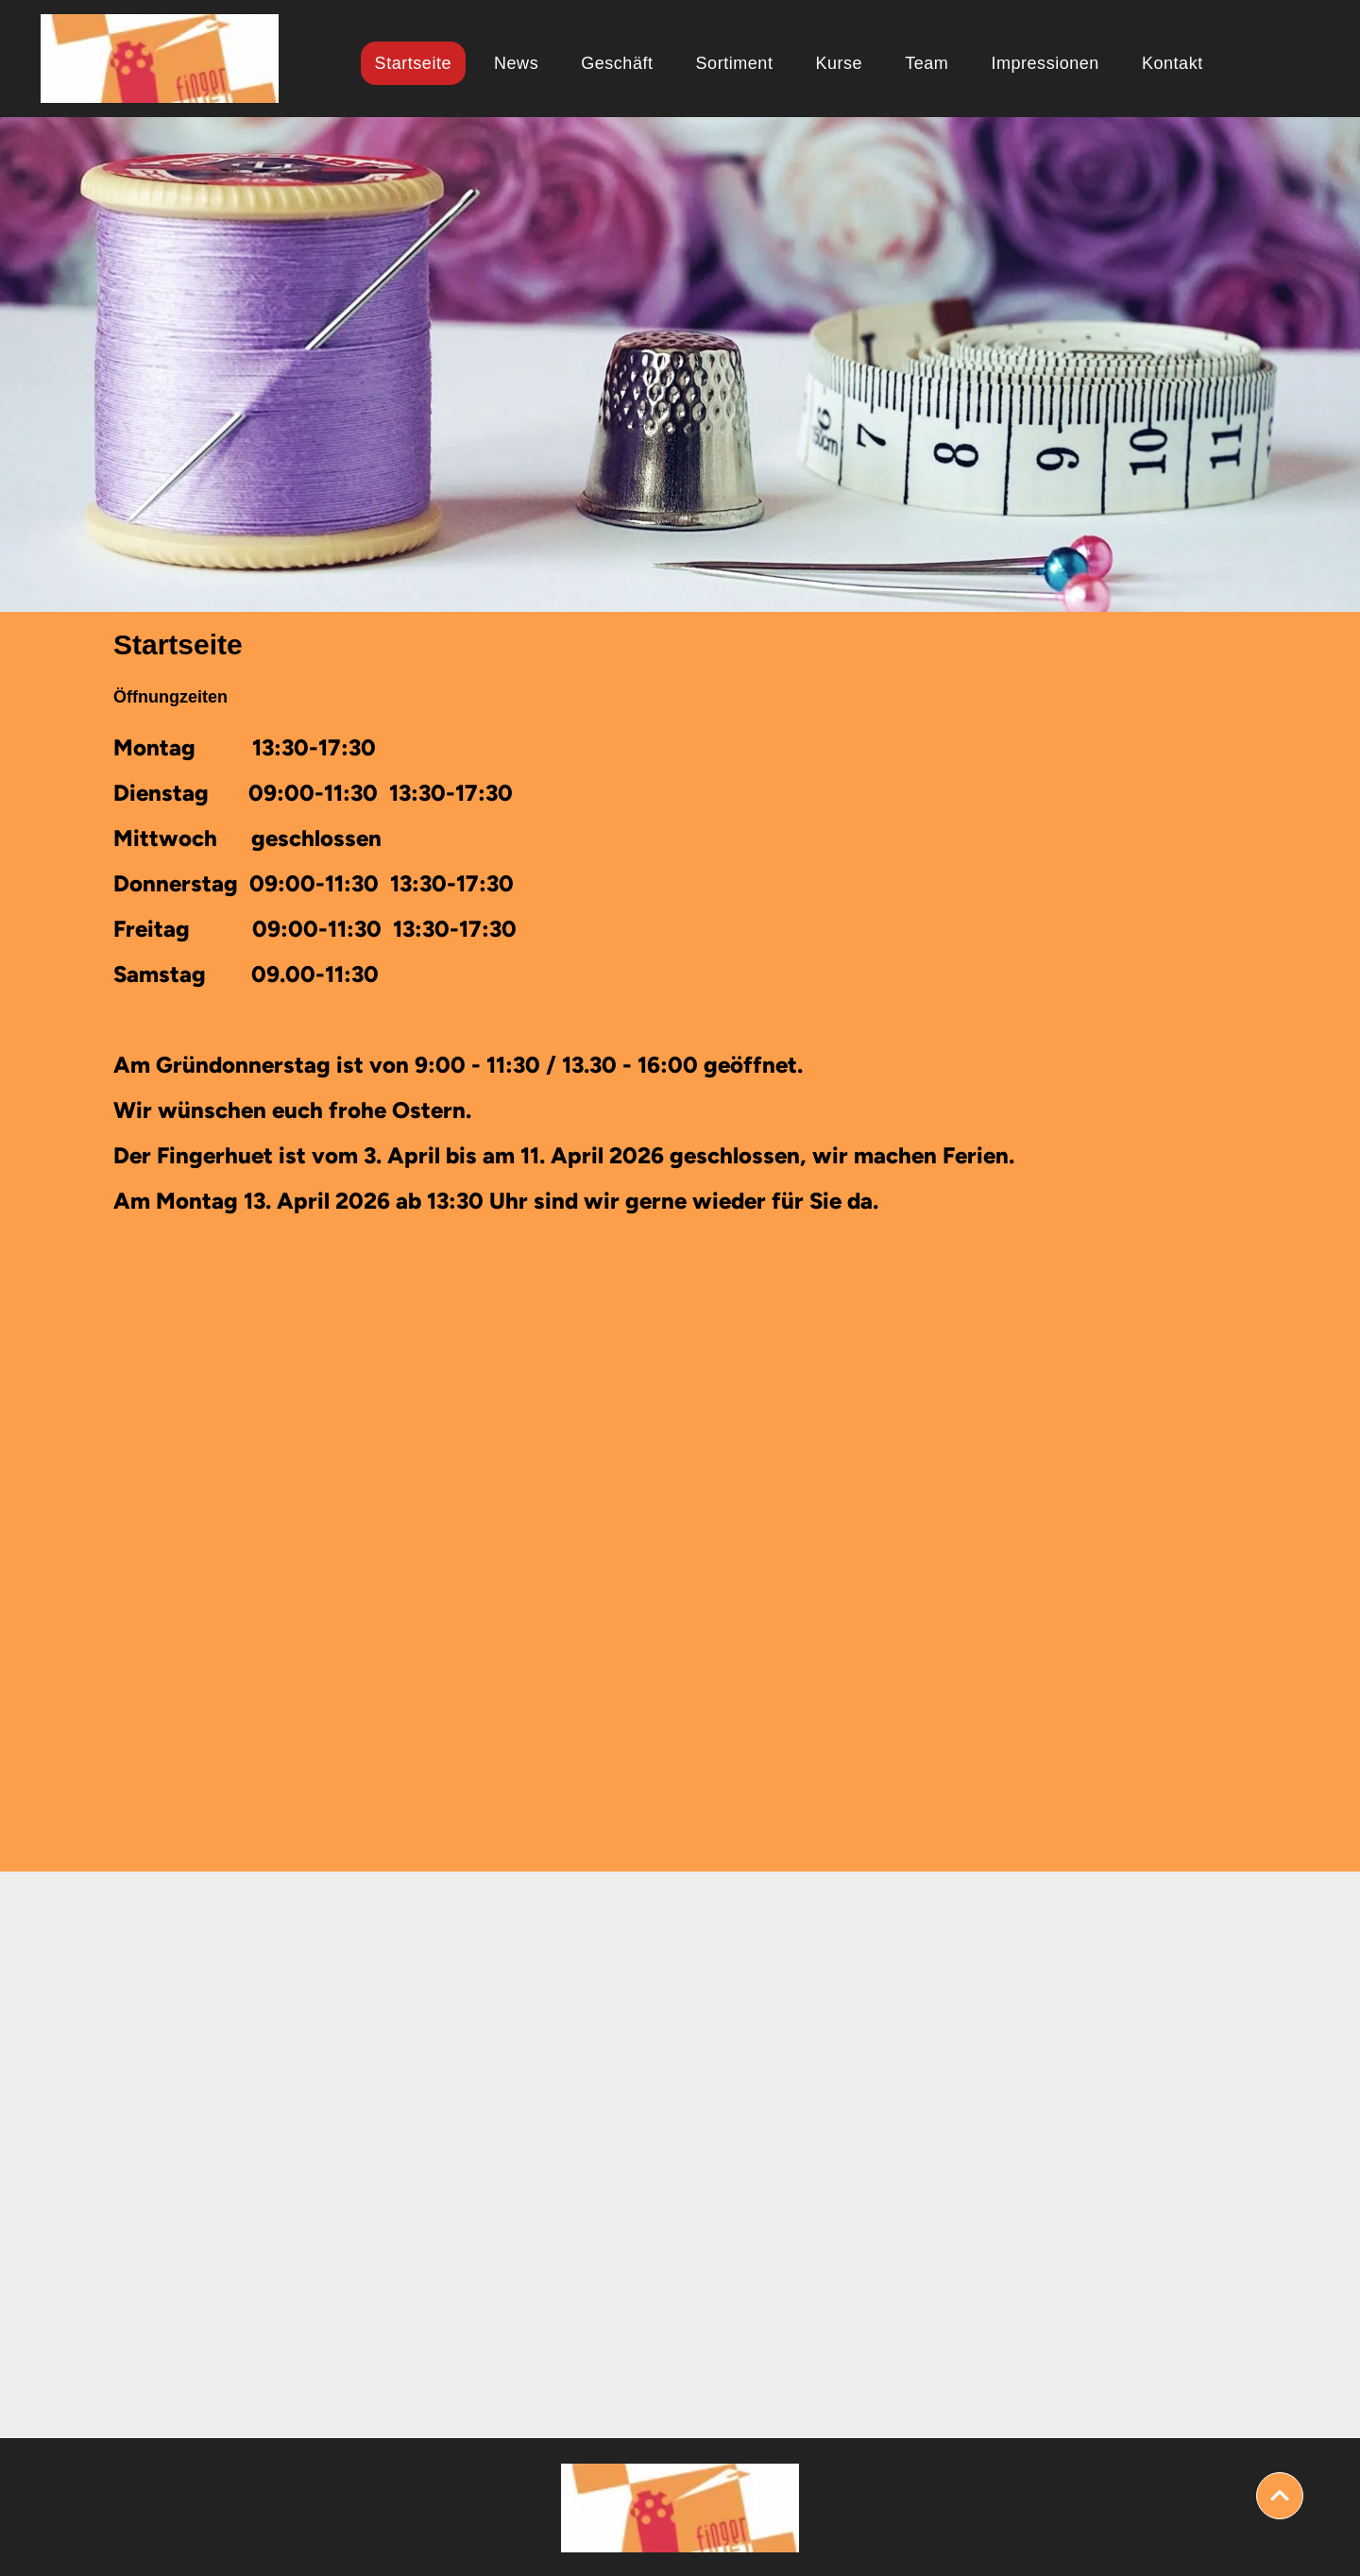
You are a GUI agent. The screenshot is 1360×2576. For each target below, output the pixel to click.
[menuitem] (420, 63)
